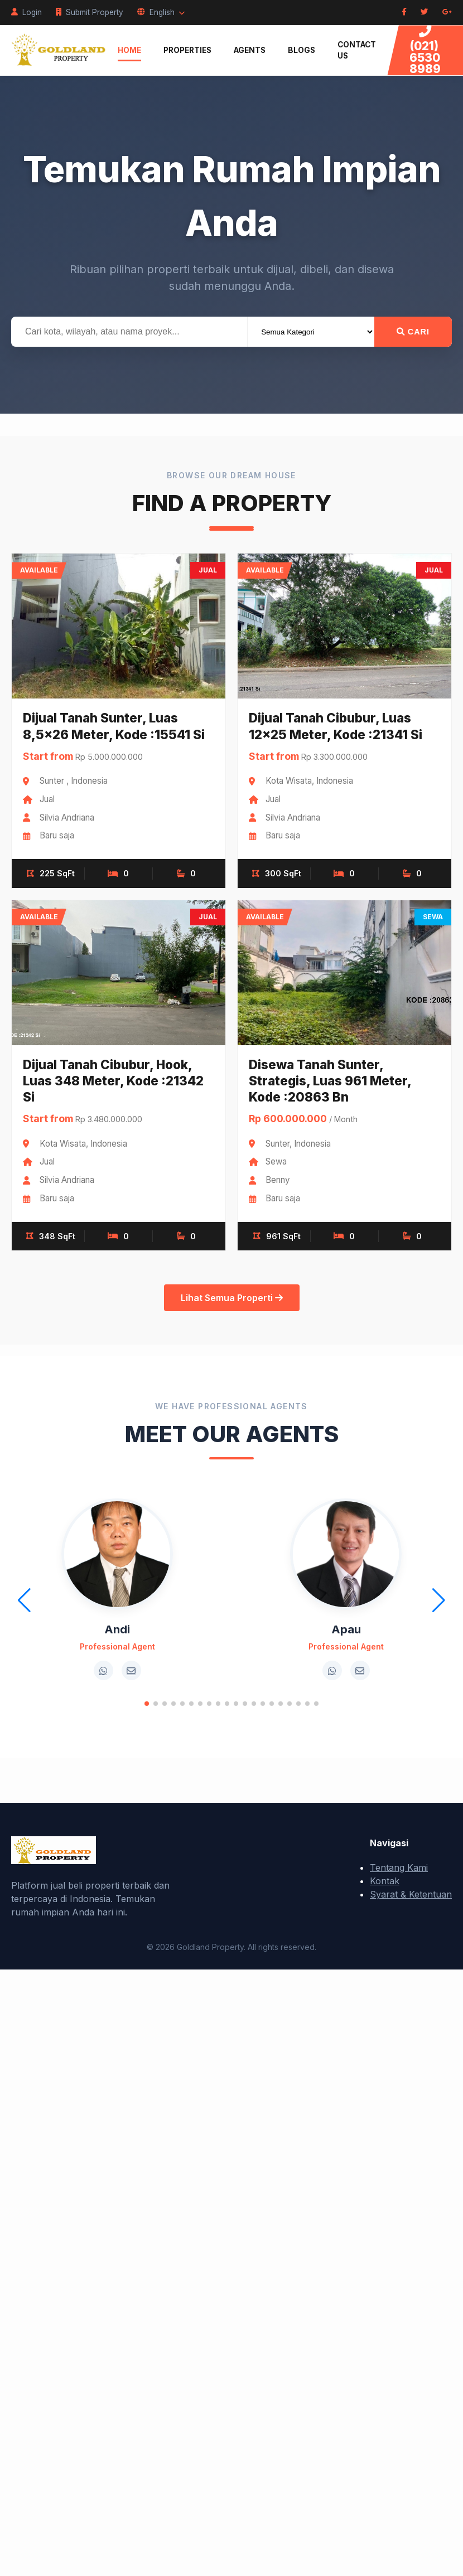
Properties (187, 50)
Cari (413, 331)
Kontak (384, 1880)
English (161, 12)
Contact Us (356, 50)
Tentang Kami (399, 1867)
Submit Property (89, 12)
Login (26, 12)
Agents (250, 50)
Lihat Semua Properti (232, 1297)
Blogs (301, 50)
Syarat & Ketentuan (411, 1894)
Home (129, 50)
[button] (146, 1703)
